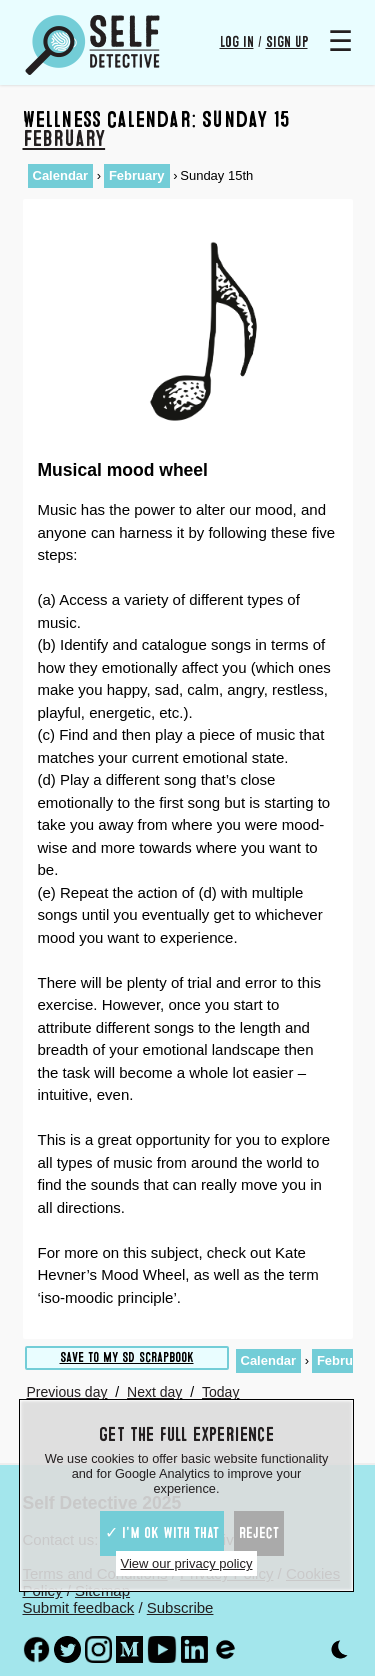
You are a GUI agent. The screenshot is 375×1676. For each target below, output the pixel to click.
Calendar (61, 175)
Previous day (67, 1392)
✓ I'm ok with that (162, 1533)
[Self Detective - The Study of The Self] (93, 45)
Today (220, 1392)
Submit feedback (79, 1607)
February (64, 138)
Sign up (287, 42)
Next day (154, 1392)
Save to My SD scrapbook (127, 1357)
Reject (259, 1533)
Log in (237, 42)
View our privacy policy (187, 1563)
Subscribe (180, 1607)
